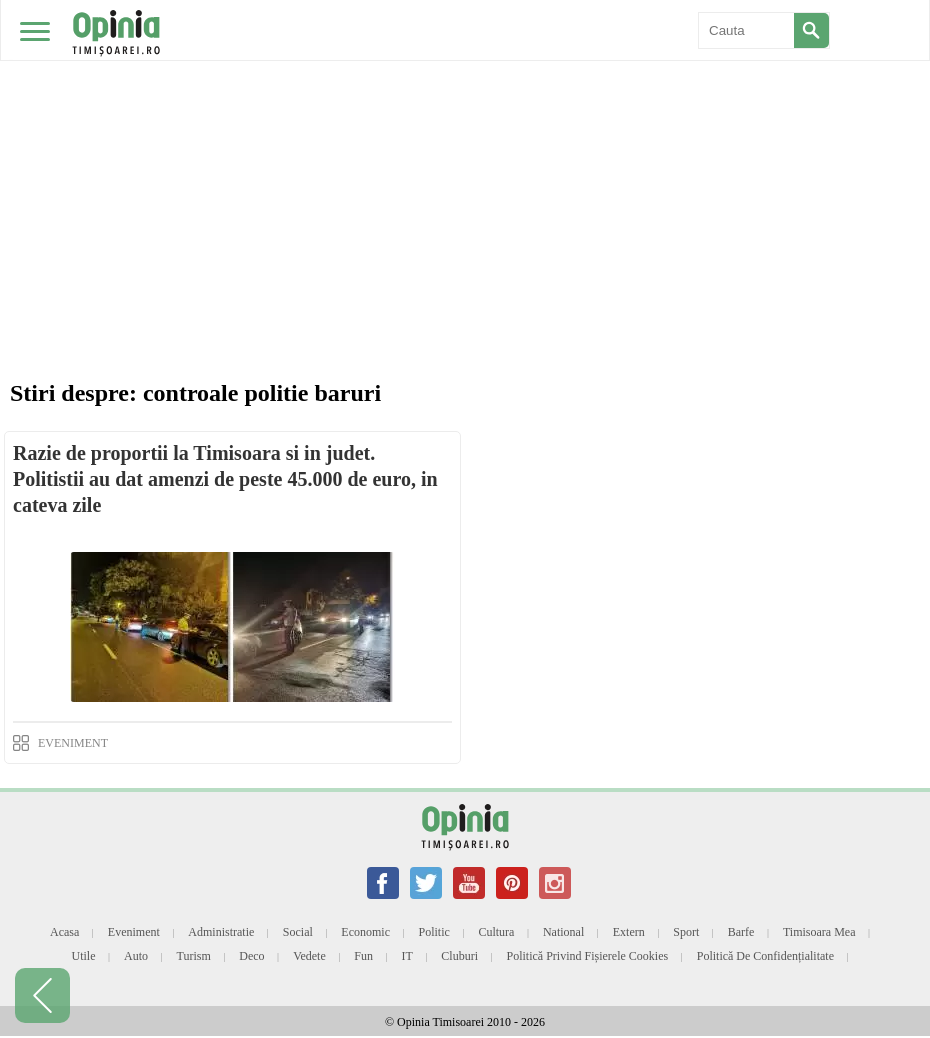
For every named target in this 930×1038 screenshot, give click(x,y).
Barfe (741, 932)
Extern (629, 932)
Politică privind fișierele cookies (588, 956)
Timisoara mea (819, 932)
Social (298, 932)
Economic (365, 932)
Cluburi (459, 956)
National (563, 932)
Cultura (496, 932)
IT (407, 956)
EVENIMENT (73, 743)
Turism (194, 956)
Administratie (221, 932)
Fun (363, 956)
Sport (686, 932)
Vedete (309, 956)
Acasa (64, 932)
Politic (434, 932)
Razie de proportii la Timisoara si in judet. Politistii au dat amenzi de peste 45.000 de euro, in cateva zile (225, 479)
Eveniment (134, 932)
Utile (83, 956)
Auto (136, 956)
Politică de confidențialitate (765, 956)
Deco (251, 956)
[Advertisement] (465, 150)
